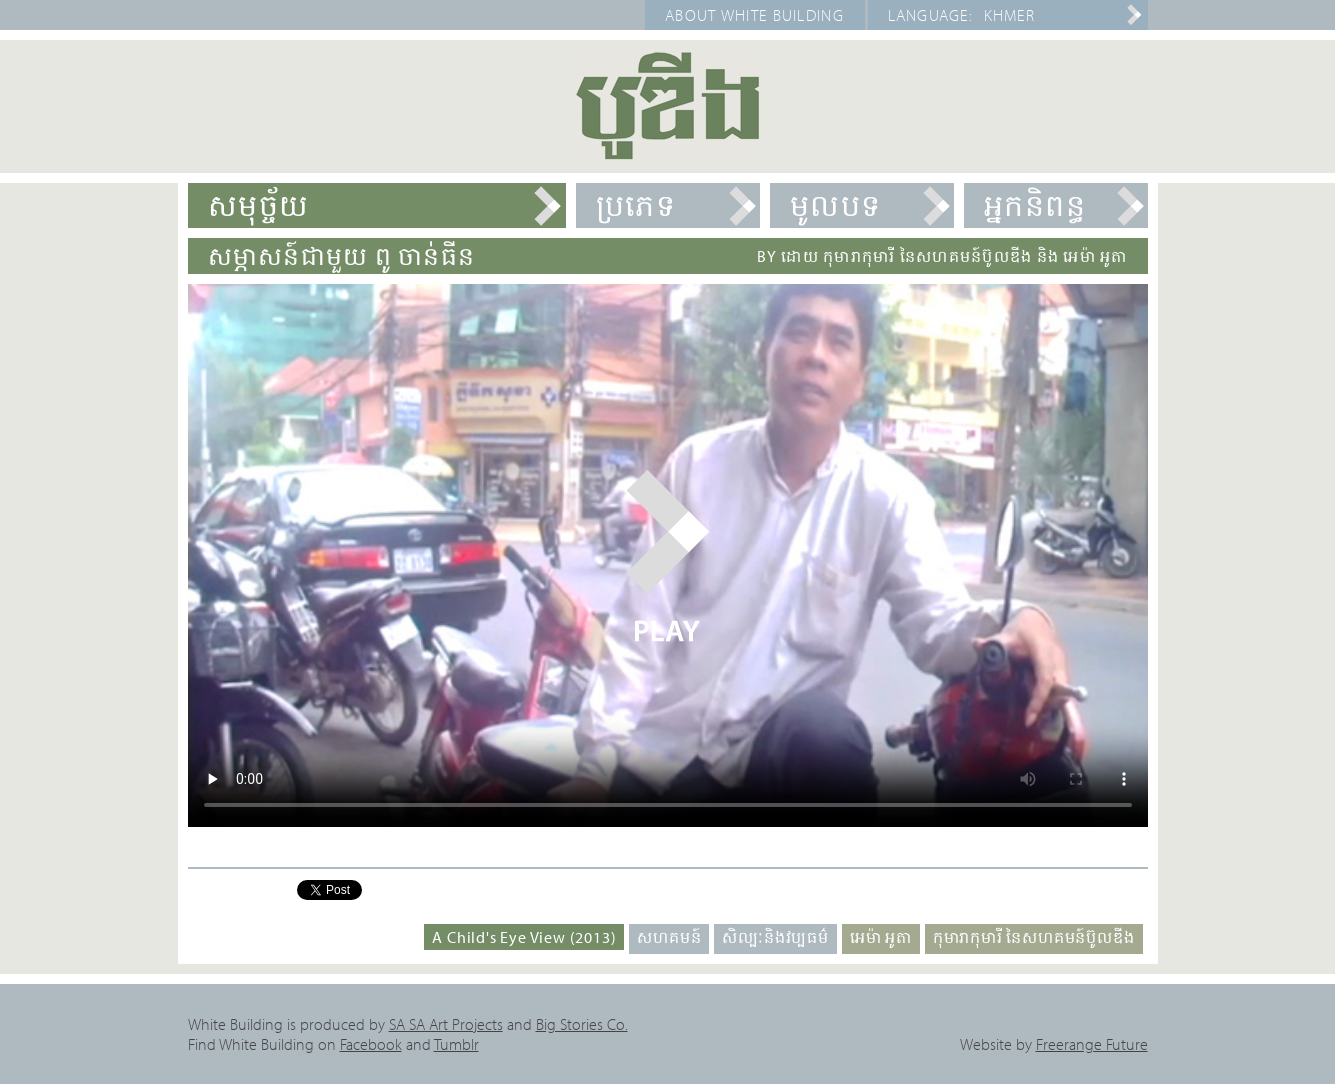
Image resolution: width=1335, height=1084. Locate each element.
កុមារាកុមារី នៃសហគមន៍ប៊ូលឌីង (1034, 937)
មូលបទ (836, 205)
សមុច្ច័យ (259, 205)
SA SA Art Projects (446, 1024)
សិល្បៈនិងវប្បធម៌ (775, 937)
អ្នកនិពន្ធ (1035, 205)
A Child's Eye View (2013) (524, 937)
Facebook (371, 1044)
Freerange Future (1092, 1044)
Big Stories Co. (582, 1024)
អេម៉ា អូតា (881, 937)
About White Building (754, 15)
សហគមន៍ (669, 937)
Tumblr (456, 1044)
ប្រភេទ (636, 205)
